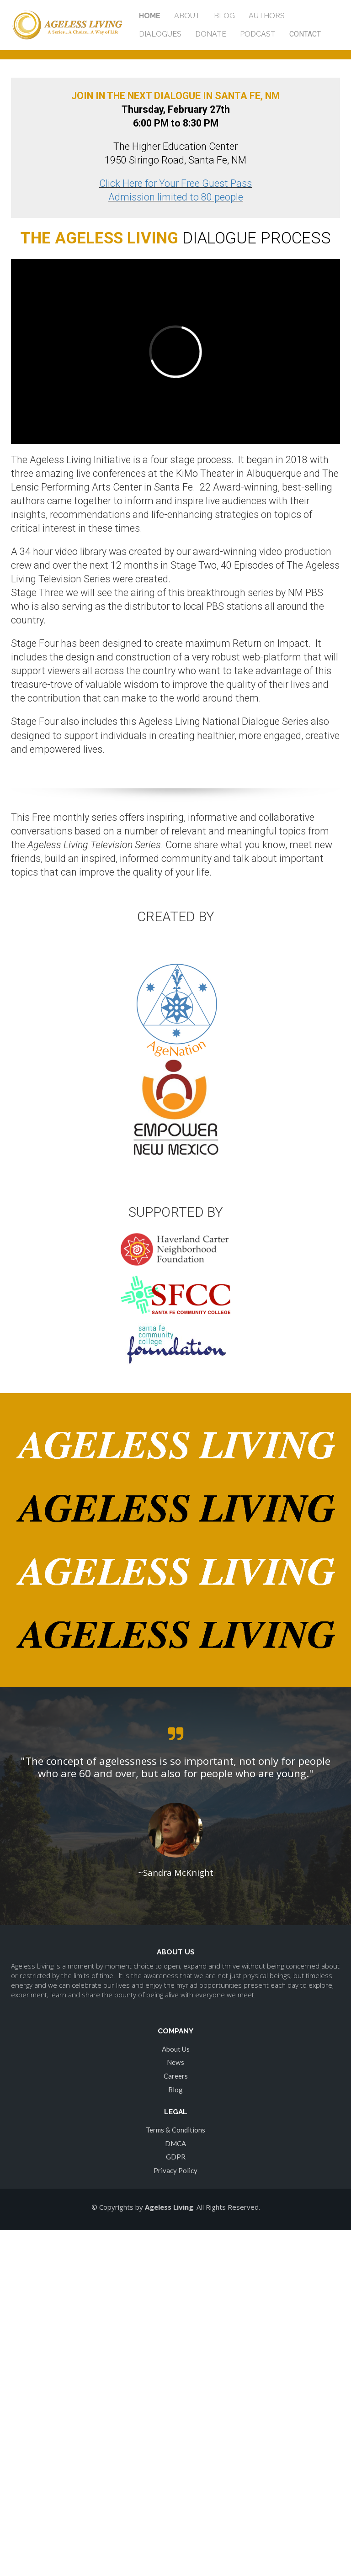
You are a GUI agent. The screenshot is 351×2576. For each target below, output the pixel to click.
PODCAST (258, 34)
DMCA (175, 2143)
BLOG (224, 15)
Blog (175, 2089)
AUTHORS (267, 15)
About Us (176, 2049)
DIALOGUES (160, 34)
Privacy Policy (175, 2170)
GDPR (176, 2157)
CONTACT (305, 34)
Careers (176, 2076)
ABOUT (187, 15)
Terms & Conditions (175, 2130)
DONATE (210, 34)
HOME (149, 15)
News (175, 2062)
